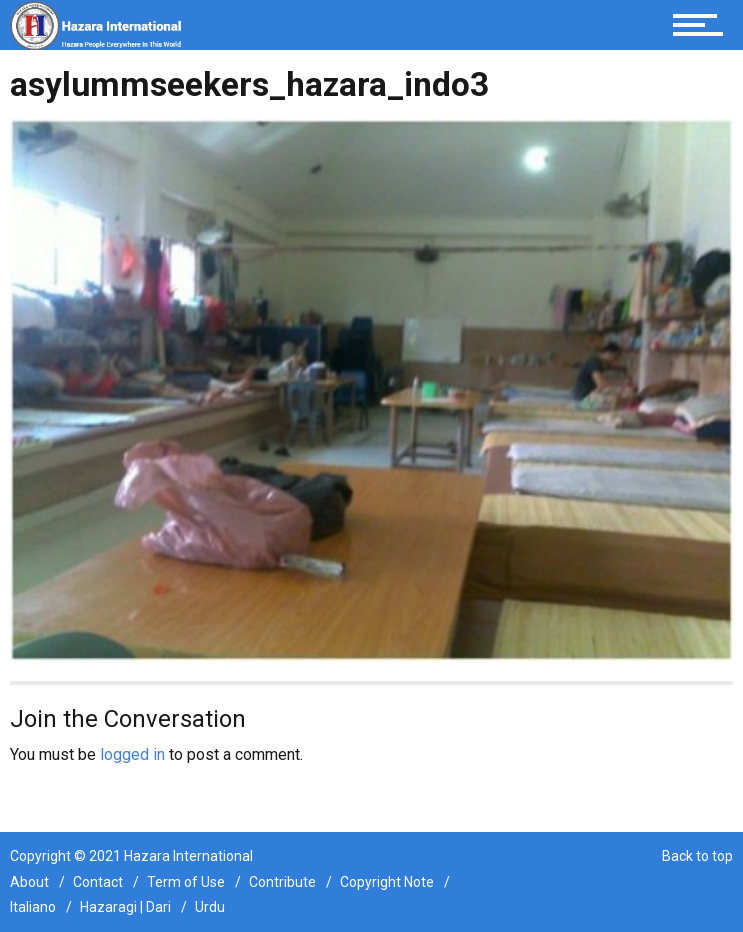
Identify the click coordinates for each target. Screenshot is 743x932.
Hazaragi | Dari (125, 907)
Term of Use (186, 882)
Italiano (33, 907)
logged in (132, 754)
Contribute (282, 882)
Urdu (210, 907)
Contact (98, 882)
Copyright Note (387, 882)
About (29, 882)
